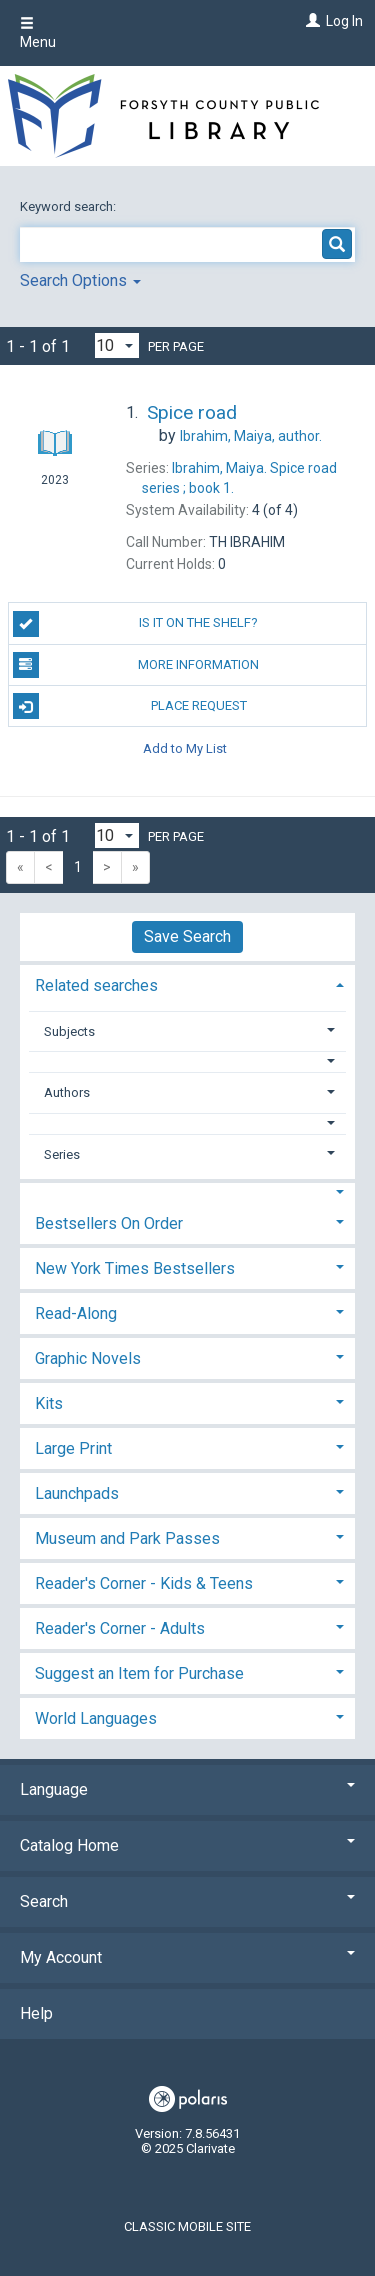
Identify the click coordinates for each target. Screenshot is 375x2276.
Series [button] (62, 1154)
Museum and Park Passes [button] (127, 1538)
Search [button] (187, 1901)
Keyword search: (69, 206)
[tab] (187, 983)
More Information (136, 665)
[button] (188, 1061)
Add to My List (185, 747)
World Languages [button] (96, 1718)
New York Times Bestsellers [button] (135, 1268)
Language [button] (187, 1789)
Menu (38, 33)
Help (36, 2013)
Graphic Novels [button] (88, 1358)
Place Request (130, 706)
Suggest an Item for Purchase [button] (139, 1673)
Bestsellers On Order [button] (109, 1223)
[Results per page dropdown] (117, 345)
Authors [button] (67, 1092)
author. (251, 436)
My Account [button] (187, 1957)
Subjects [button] (69, 1031)
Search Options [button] (80, 280)
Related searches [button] (96, 985)
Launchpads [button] (77, 1493)
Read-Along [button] (76, 1313)
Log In (344, 21)
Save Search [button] (187, 936)
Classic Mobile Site (187, 2226)
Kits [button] (49, 1403)
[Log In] (310, 21)
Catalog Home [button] (187, 1845)
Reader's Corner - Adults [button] (120, 1628)
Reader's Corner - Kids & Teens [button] (144, 1583)
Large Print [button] (73, 1448)
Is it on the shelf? (136, 624)
